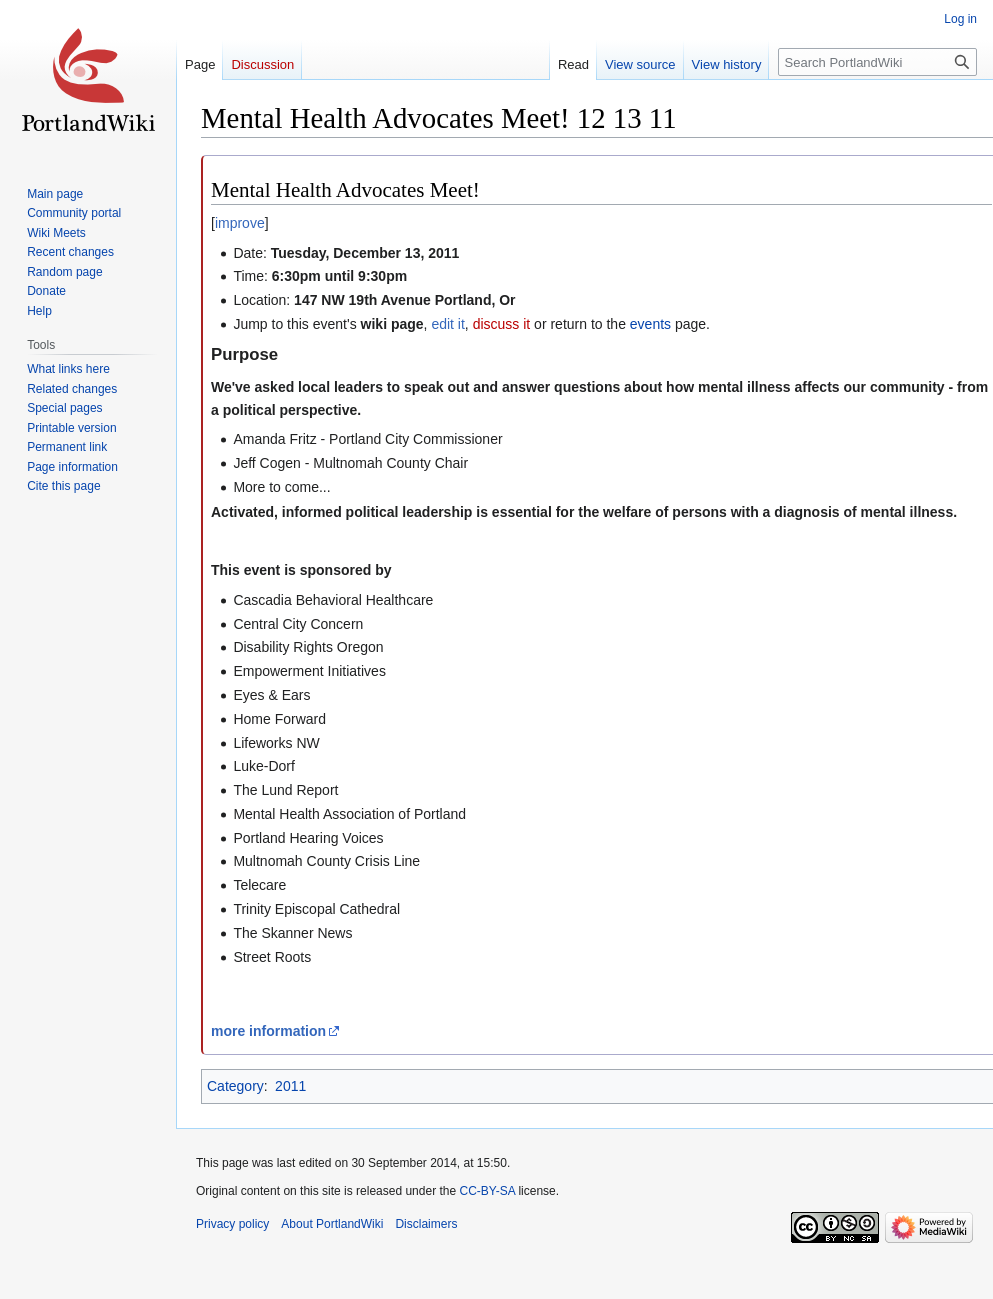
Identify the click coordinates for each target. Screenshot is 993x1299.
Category (235, 1086)
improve (240, 223)
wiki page (392, 324)
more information (268, 1031)
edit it (447, 324)
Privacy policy (232, 1224)
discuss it (502, 324)
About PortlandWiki (332, 1224)
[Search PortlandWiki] (877, 62)
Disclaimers (426, 1224)
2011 (290, 1086)
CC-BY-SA (487, 1191)
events (650, 324)
